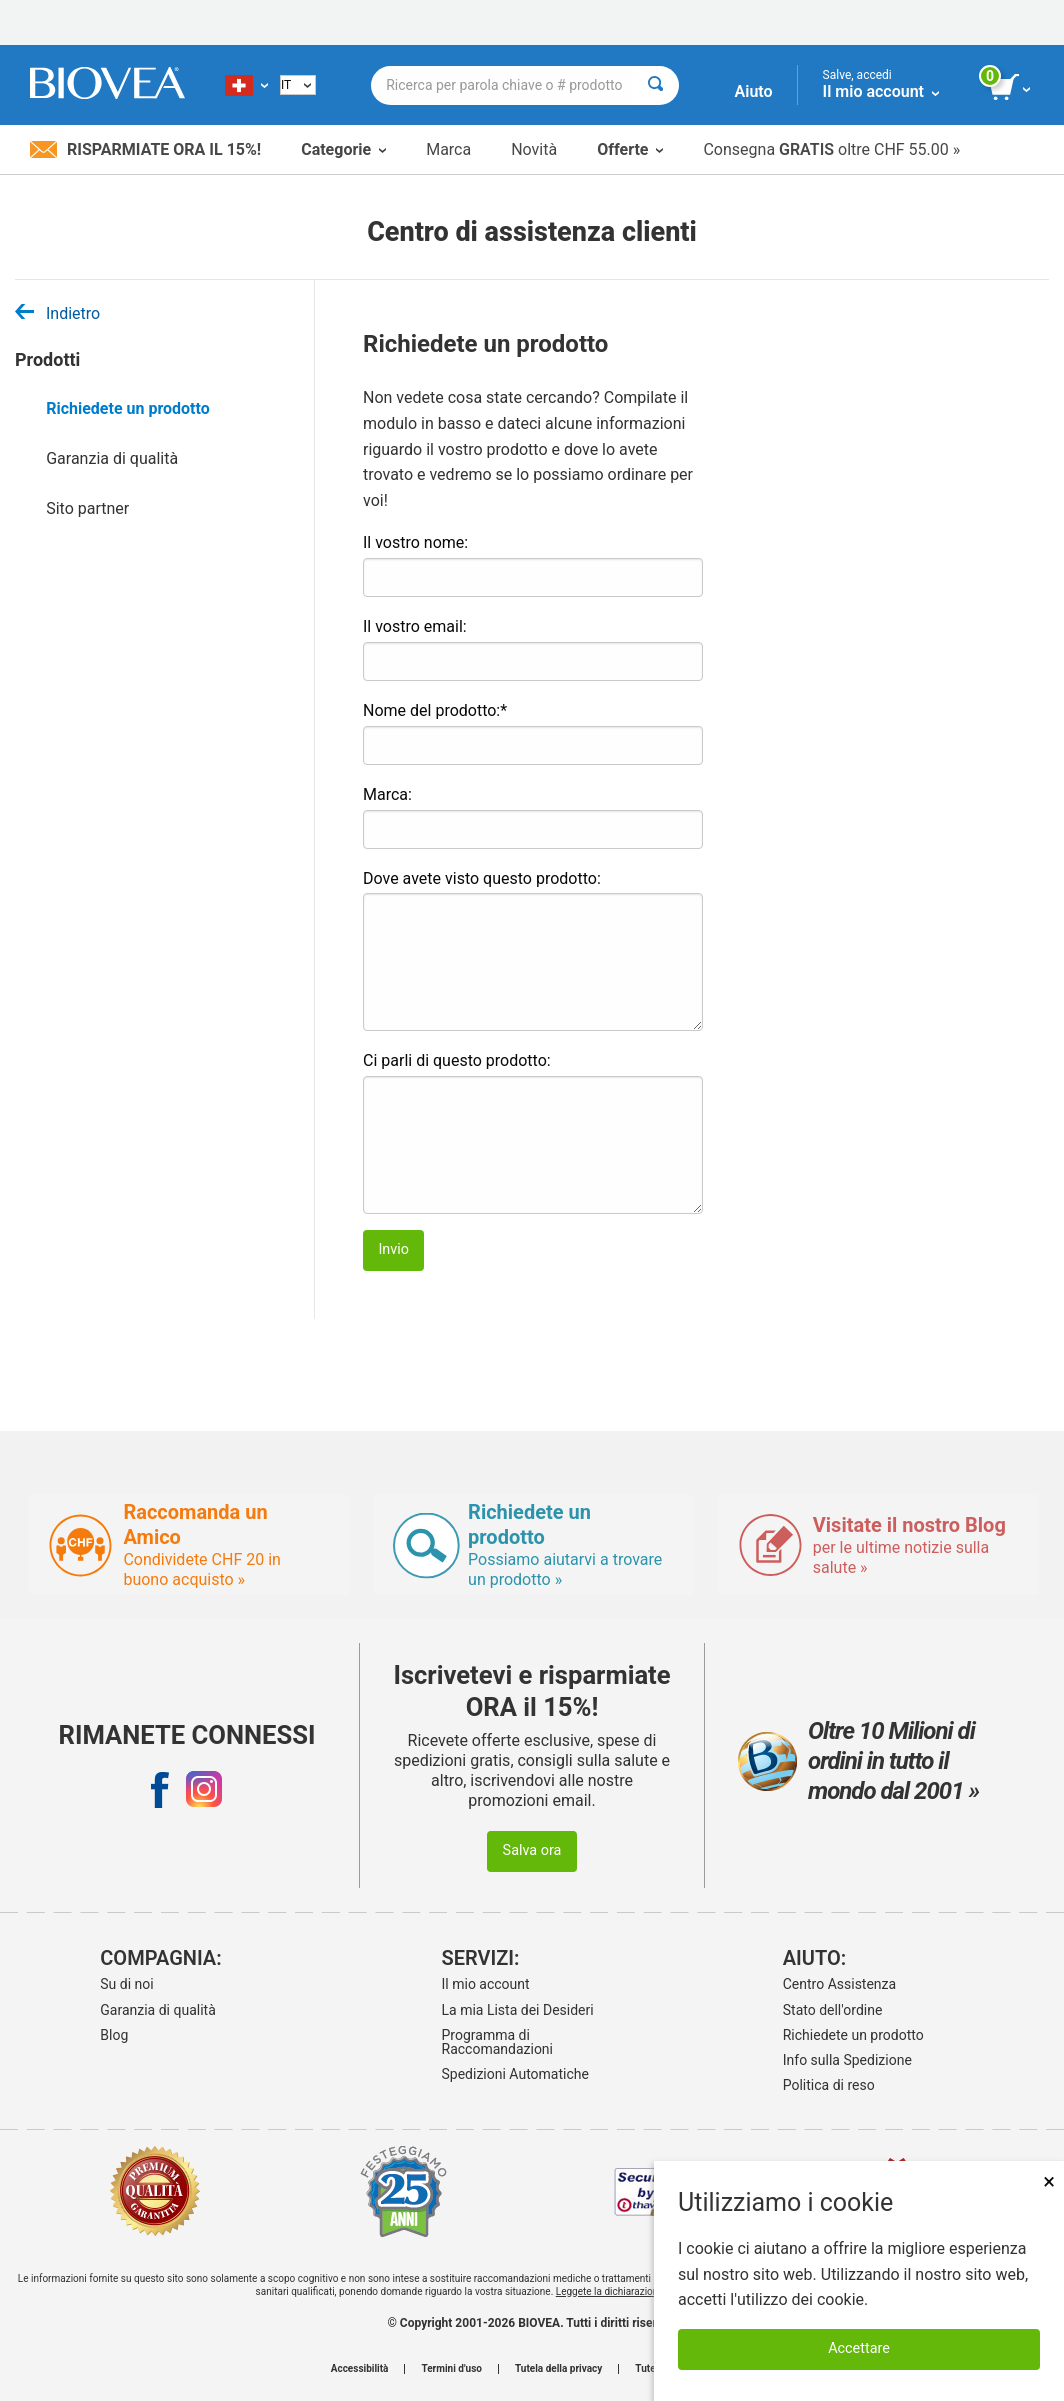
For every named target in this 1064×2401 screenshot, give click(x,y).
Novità (534, 149)
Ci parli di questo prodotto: (457, 1060)
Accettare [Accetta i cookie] (859, 2348)
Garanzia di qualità (112, 458)
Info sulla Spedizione (847, 2060)
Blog (114, 2035)
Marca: (387, 794)
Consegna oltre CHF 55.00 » (831, 149)
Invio (393, 1249)
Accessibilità (360, 2369)
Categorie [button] (343, 149)
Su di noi (126, 1984)
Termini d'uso (451, 2369)
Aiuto (754, 91)
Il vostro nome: (415, 542)
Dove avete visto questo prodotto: (482, 878)
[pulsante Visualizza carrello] (1011, 88)
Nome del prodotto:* (435, 710)
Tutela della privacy (558, 2369)
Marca (448, 149)
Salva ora (532, 1850)
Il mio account (486, 1984)
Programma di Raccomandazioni (498, 2042)
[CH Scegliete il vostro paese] (246, 85)
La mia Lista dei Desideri (518, 2010)
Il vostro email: (415, 626)
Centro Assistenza (839, 1984)
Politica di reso (829, 2085)
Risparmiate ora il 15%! (145, 149)
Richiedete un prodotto (128, 408)
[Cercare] (655, 85)
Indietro (57, 313)
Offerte (630, 149)
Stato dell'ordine (833, 2010)
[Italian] (298, 85)
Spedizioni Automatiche (515, 2074)
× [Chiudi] (1049, 2181)
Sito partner (87, 508)
